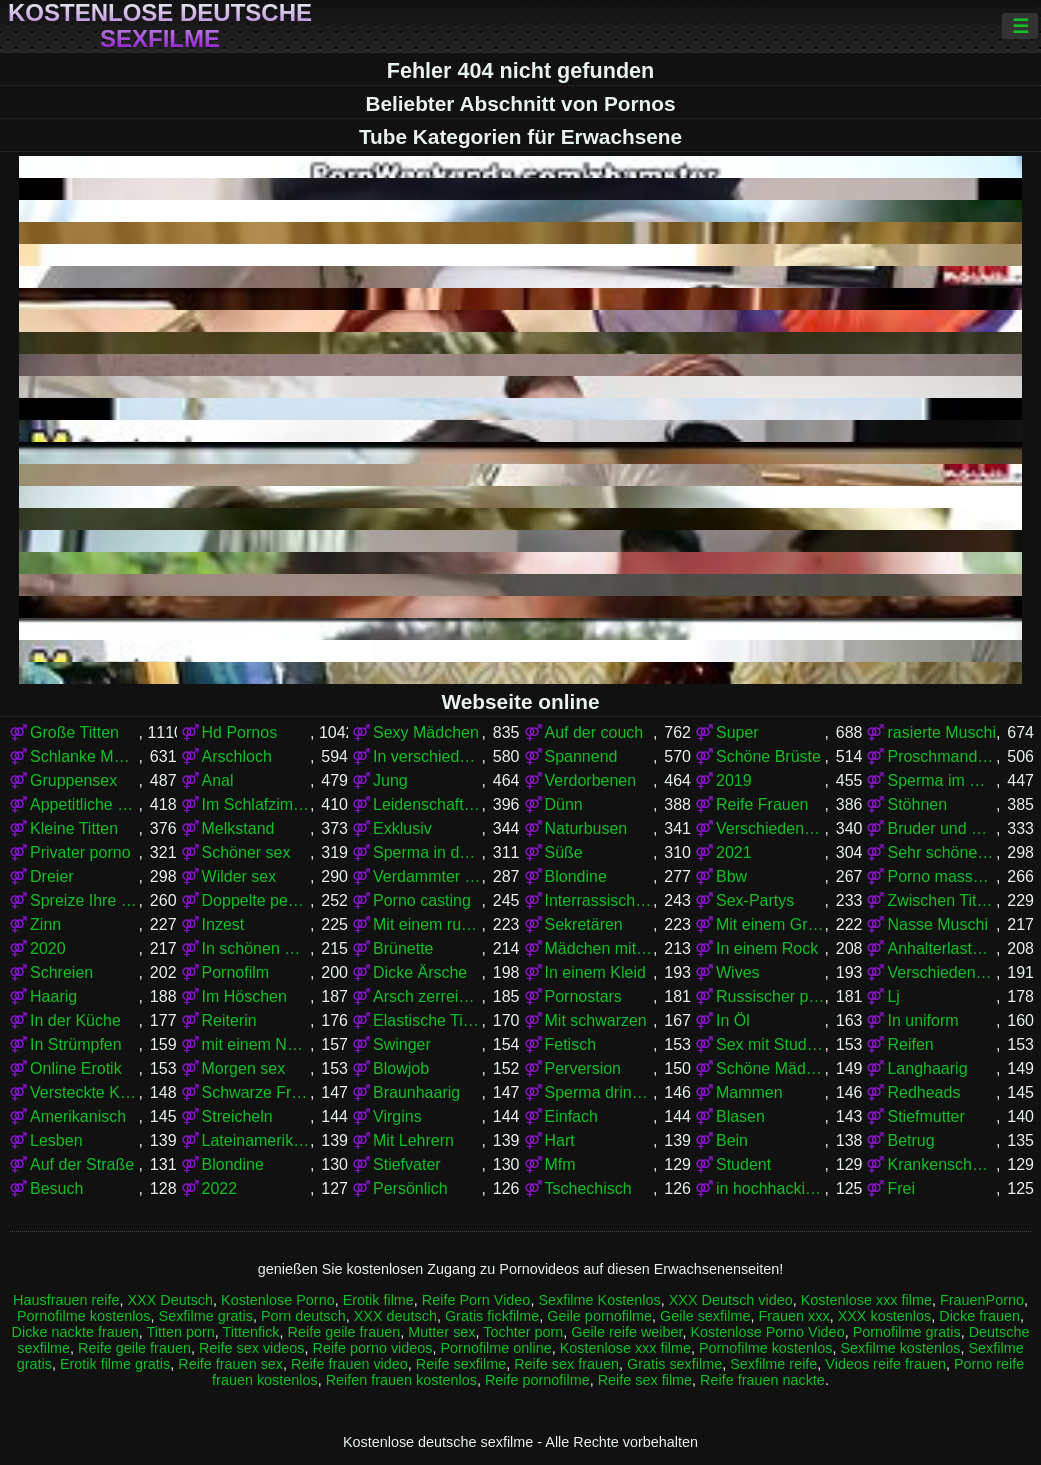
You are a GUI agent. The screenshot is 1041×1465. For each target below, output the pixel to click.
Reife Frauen (762, 804)
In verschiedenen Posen (427, 756)
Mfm (560, 1164)
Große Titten (74, 732)
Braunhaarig (416, 1092)
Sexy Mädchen (426, 732)
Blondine (576, 876)
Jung (390, 780)
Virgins (397, 1116)
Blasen (740, 1116)
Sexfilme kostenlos (900, 1348)
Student (743, 1164)
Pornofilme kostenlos (84, 1316)
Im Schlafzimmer (256, 804)
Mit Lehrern (413, 1140)
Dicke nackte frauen (75, 1332)
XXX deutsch (395, 1316)
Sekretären (584, 924)
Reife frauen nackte (762, 1380)
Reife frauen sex (230, 1364)
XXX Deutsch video (731, 1300)
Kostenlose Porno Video (767, 1332)
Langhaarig (927, 1068)
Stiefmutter (925, 1116)
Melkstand (238, 828)
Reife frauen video (349, 1364)
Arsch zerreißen (427, 996)
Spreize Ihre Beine (84, 900)
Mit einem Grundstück (770, 924)
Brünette (403, 948)
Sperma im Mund (941, 780)
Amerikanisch (78, 1116)
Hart (560, 1140)
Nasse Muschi (937, 924)
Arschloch (237, 756)
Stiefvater (407, 1164)
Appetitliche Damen (84, 804)
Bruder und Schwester (941, 828)
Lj (893, 996)
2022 (220, 1188)
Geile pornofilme (599, 1316)
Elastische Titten (427, 1020)
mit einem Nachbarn (256, 1044)
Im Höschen (244, 996)
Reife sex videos (252, 1348)
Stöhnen (917, 804)
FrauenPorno (982, 1300)
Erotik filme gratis (115, 1364)
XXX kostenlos (885, 1316)
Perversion (583, 1068)
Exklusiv (402, 828)
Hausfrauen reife (66, 1300)
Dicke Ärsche (420, 972)
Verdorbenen (591, 780)
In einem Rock (767, 948)
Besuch (56, 1188)
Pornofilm (236, 972)
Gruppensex (73, 780)
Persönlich (410, 1188)
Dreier (52, 876)
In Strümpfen (76, 1044)
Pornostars (583, 996)
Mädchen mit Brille (599, 948)
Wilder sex (239, 876)
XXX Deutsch (170, 1300)
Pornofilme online (496, 1348)
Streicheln (237, 1116)
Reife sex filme (645, 1380)
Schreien (61, 972)
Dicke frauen (979, 1316)
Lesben (56, 1140)
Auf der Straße (82, 1164)
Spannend (581, 756)
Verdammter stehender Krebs (427, 876)
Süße (564, 852)
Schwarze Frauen (256, 1092)
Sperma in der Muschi (427, 852)
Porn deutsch (303, 1316)
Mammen (749, 1092)
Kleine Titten (74, 828)
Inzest (223, 924)
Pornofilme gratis (907, 1332)
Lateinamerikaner (256, 1140)
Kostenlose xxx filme (866, 1300)
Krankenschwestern (941, 1164)
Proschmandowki (941, 756)
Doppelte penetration (256, 900)
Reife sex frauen (566, 1364)
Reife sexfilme (461, 1364)
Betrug (910, 1140)
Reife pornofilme (537, 1380)
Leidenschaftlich (427, 804)
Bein (732, 1140)
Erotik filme (378, 1300)
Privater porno (80, 852)
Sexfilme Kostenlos (599, 1300)
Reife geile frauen (344, 1332)
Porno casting (422, 900)
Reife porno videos (373, 1348)
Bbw (731, 876)
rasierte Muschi (941, 732)
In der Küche (75, 1020)
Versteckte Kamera (84, 1092)
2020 (48, 948)
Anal (218, 780)
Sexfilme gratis (206, 1316)
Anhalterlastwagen (941, 948)
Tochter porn (523, 1332)
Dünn (564, 804)
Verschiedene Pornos (770, 828)
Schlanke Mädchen (84, 756)
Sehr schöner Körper (941, 852)
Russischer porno (770, 996)
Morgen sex (244, 1068)
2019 (734, 780)
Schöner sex (246, 852)
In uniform (922, 1020)
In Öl (733, 1020)
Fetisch (571, 1044)
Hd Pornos (240, 732)
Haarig (53, 996)
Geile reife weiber (626, 1332)
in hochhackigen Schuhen (770, 1188)
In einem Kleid (595, 972)
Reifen (910, 1044)
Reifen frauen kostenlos (401, 1380)
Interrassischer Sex (599, 900)
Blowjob (401, 1068)
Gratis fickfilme (492, 1316)
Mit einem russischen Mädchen (427, 924)
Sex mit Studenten (770, 1044)
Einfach (571, 1116)
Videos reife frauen (885, 1364)
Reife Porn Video (476, 1300)
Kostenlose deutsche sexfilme (160, 26)
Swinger (402, 1044)
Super (737, 732)
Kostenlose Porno (278, 1300)
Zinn (45, 924)
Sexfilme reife (773, 1364)
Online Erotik (76, 1068)
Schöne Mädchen (770, 1068)
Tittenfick (251, 1332)
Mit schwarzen (596, 1020)
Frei (901, 1188)
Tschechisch (588, 1188)
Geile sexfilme (705, 1316)
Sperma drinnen (599, 1092)
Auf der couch (594, 732)
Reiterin (229, 1020)
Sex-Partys (755, 900)
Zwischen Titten (941, 900)
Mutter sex (441, 1332)
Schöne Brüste (768, 756)
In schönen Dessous (256, 948)
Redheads (923, 1092)
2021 (734, 852)
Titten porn (180, 1332)
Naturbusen (586, 828)
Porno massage (941, 876)
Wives (738, 972)
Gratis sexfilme (674, 1364)
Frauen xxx (793, 1316)
